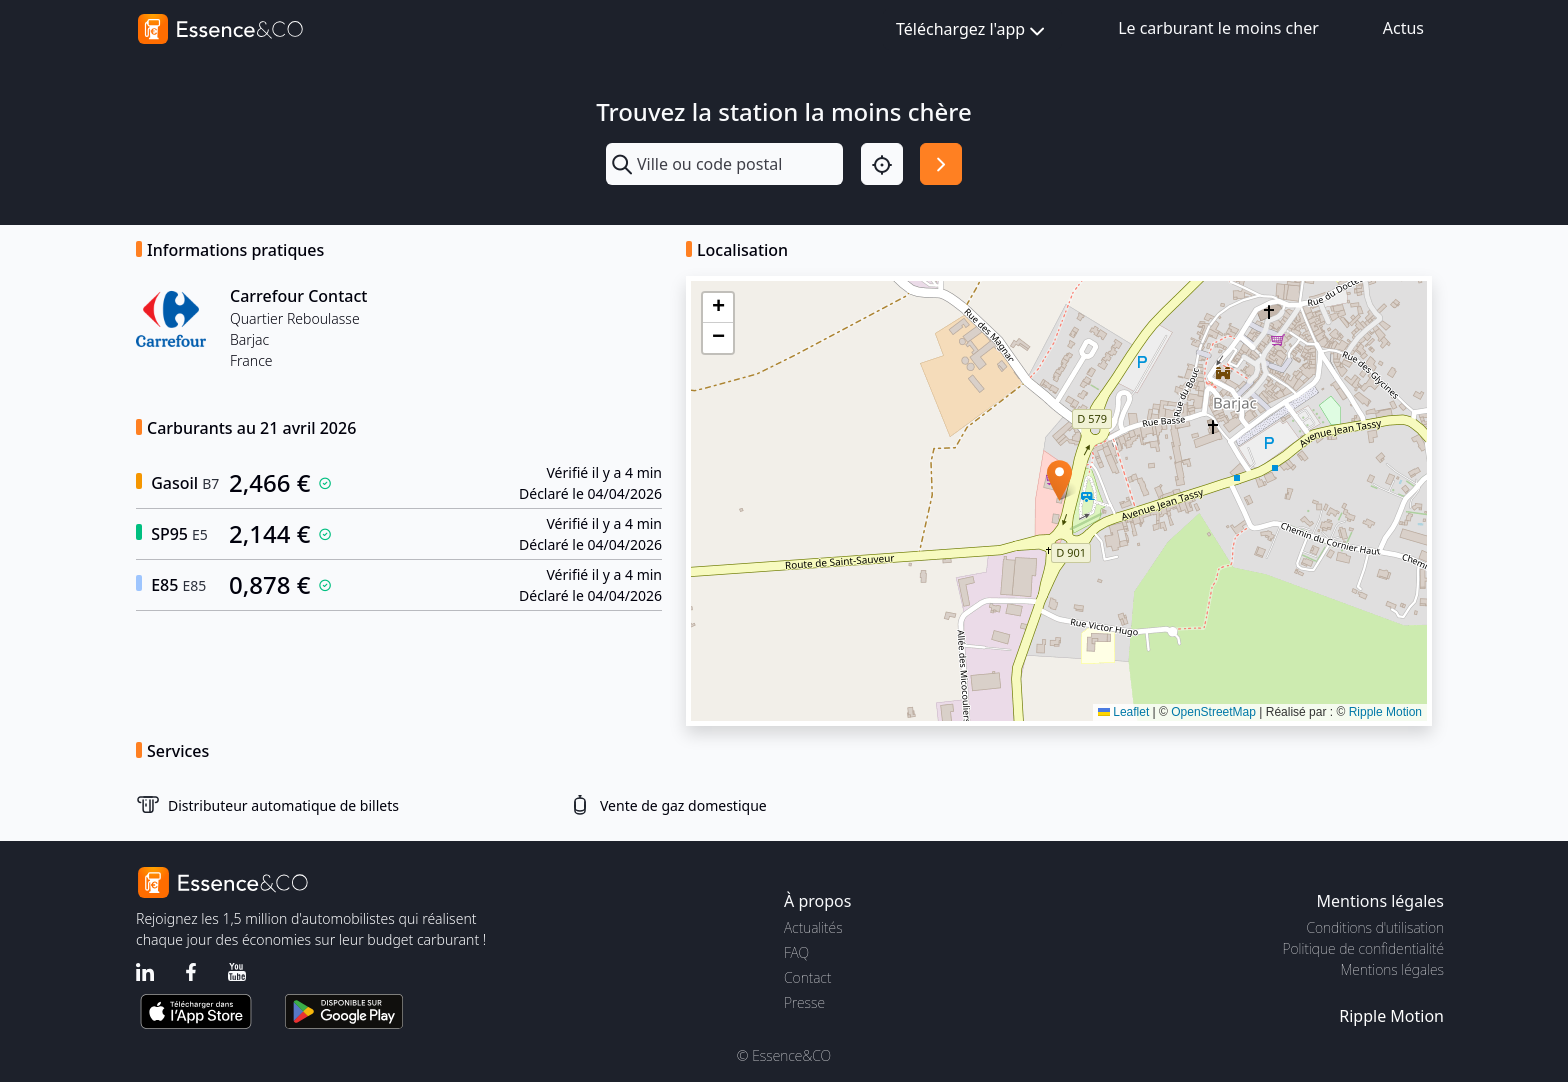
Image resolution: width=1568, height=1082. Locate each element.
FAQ (796, 952)
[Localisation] (882, 164)
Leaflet (1123, 712)
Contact (807, 977)
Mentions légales (1392, 969)
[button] (1059, 480)
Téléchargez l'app (972, 30)
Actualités (813, 927)
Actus (1403, 28)
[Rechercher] (941, 164)
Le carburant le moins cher (1218, 28)
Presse (804, 1002)
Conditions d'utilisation (1375, 927)
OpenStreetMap (1213, 712)
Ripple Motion (1385, 712)
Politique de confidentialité (1363, 948)
